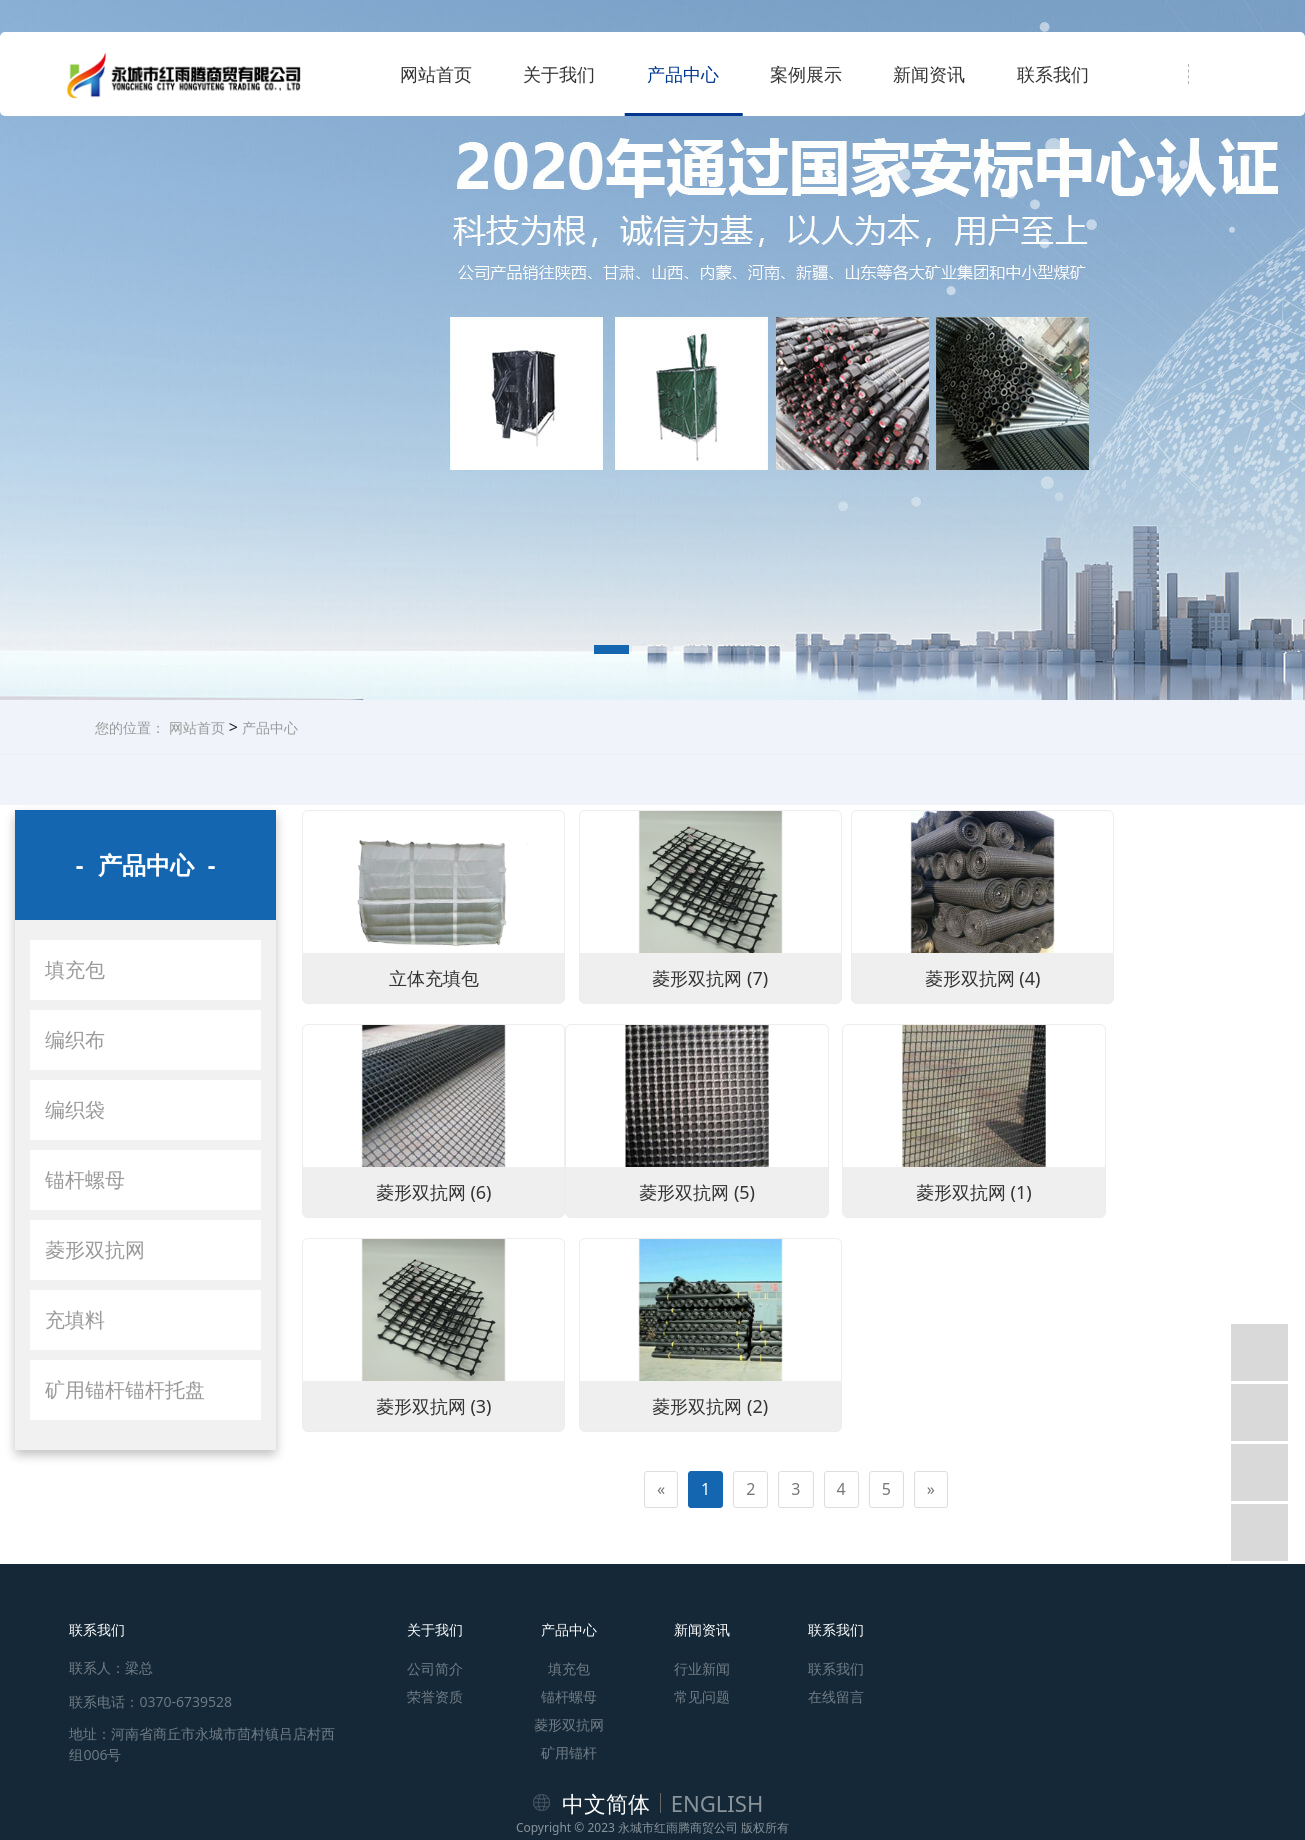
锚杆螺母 (85, 1179)
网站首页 (436, 74)
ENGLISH (717, 1718)
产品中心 (683, 74)
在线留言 (836, 1611)
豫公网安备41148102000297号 (652, 1803)
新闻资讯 (929, 74)
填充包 (75, 969)
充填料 (75, 1319)
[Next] (931, 1248)
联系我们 (1053, 74)
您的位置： (130, 727)
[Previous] (661, 1248)
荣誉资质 (435, 1611)
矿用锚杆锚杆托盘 (125, 1389)
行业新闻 (702, 1583)
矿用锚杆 (569, 1667)
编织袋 (75, 1109)
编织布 (75, 1039)
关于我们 (559, 74)
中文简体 (606, 1718)
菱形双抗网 (95, 1249)
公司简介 (435, 1583)
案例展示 (806, 74)
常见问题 (702, 1611)
